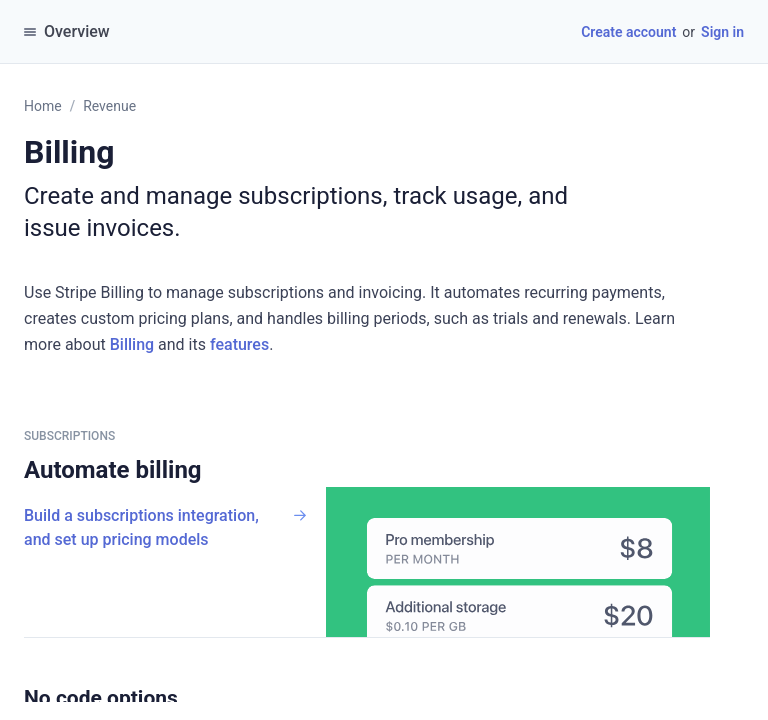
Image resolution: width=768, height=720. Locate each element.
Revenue (109, 106)
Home (43, 106)
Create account (628, 32)
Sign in (722, 32)
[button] (188, 698)
